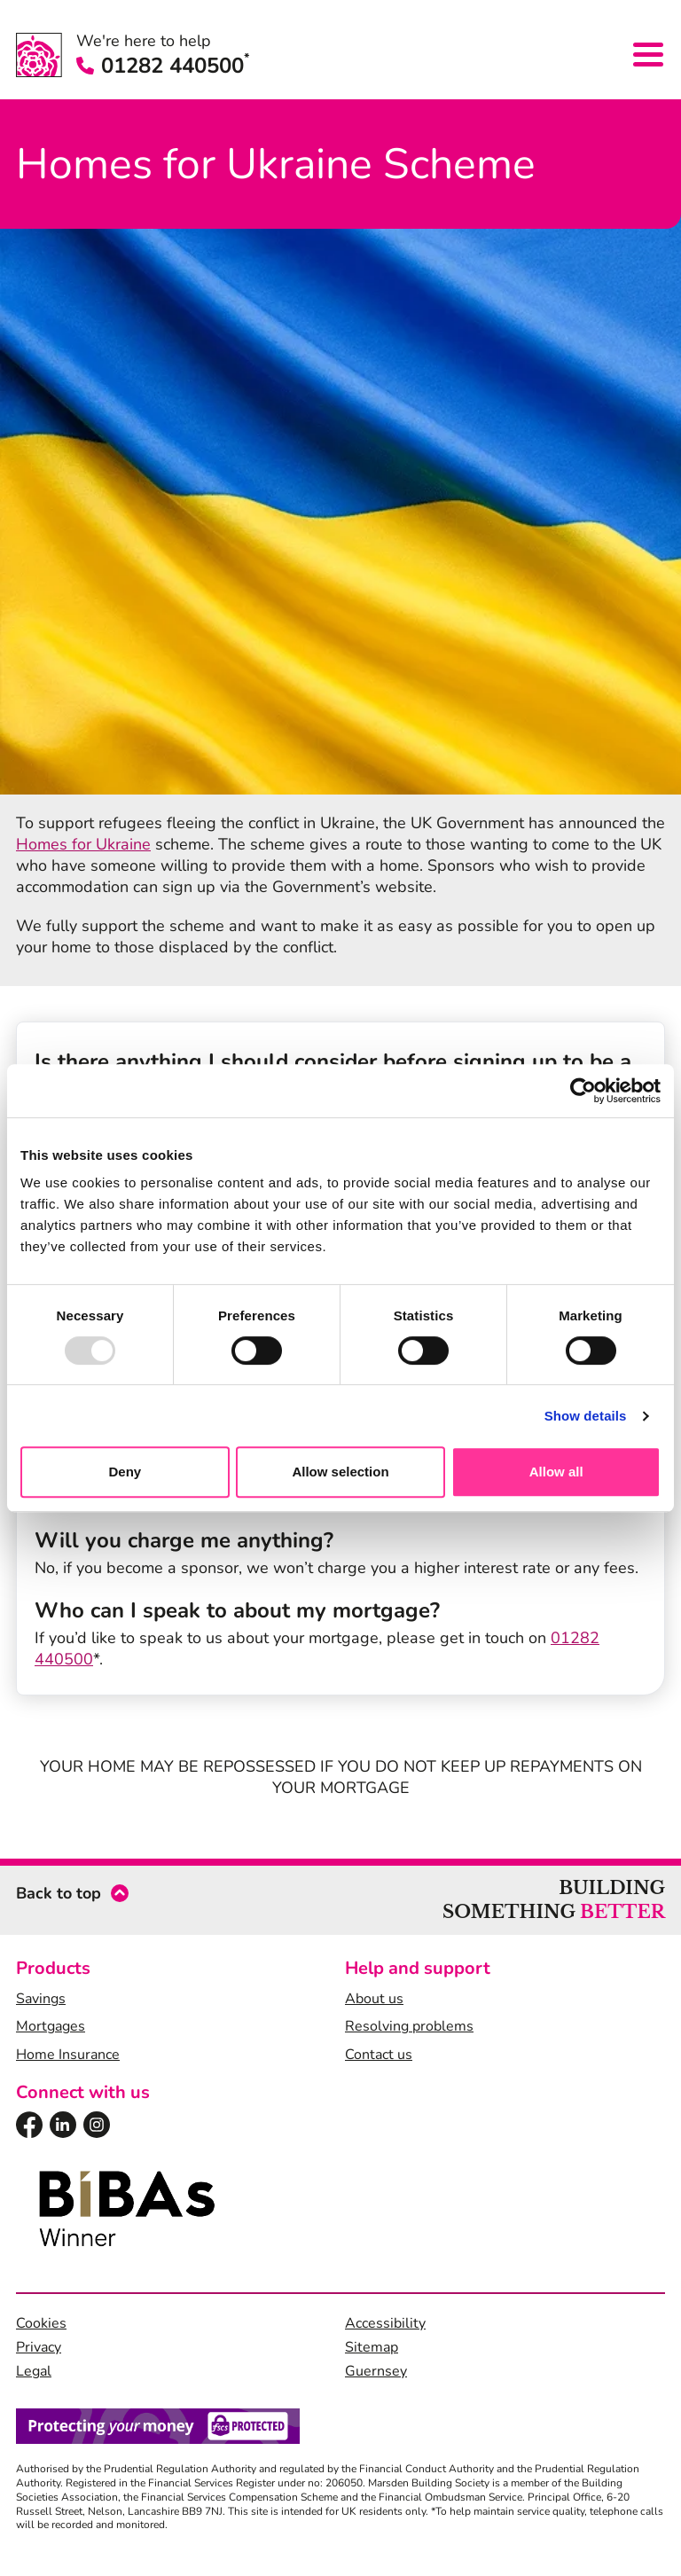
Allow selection (340, 1471)
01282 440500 (163, 65)
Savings (41, 1998)
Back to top (58, 1893)
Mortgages (50, 2026)
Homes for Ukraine (83, 844)
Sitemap (371, 2347)
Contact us (378, 2054)
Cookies (41, 2323)
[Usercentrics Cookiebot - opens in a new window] (583, 1090)
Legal (33, 2371)
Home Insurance (68, 2054)
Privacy (38, 2347)
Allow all (556, 1471)
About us (374, 1998)
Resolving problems (409, 2026)
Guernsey (376, 2371)
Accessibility (385, 2323)
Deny (124, 1471)
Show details (585, 1415)
